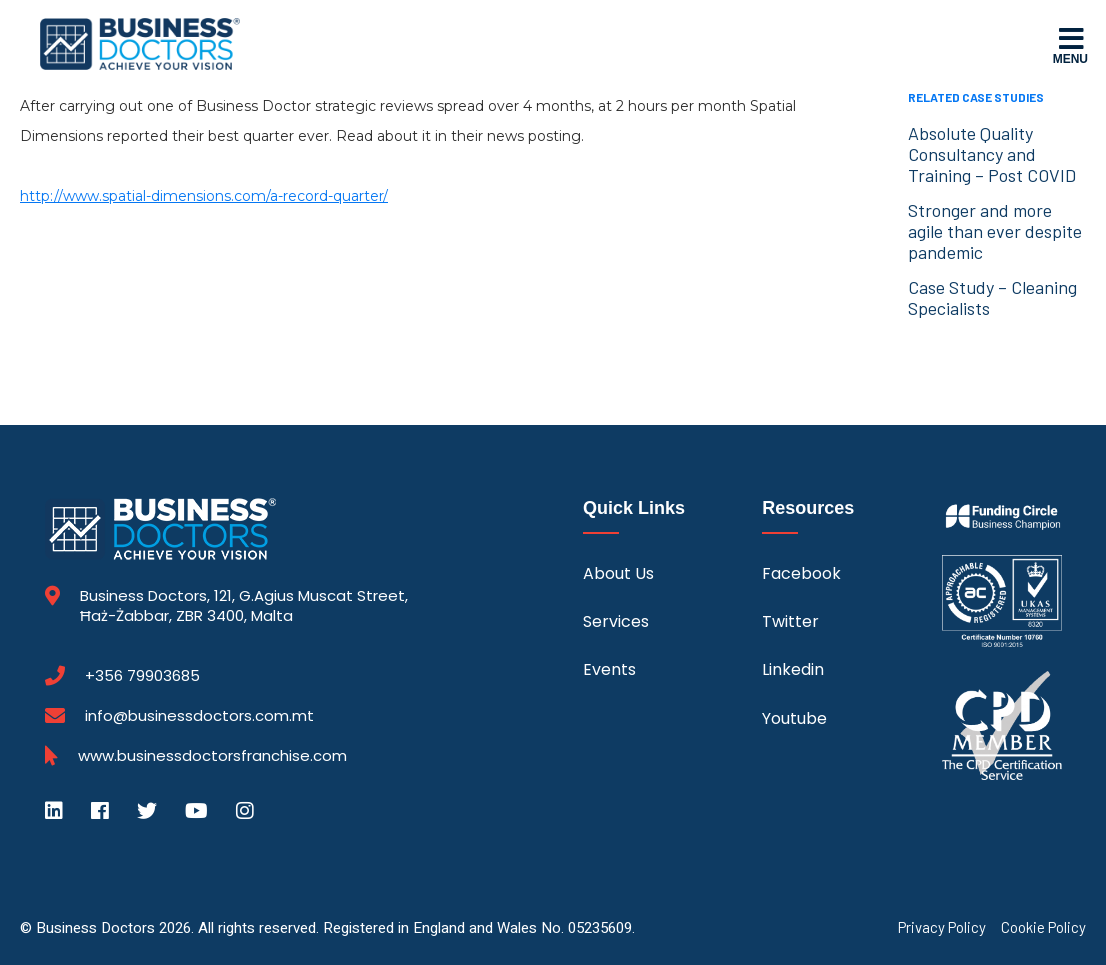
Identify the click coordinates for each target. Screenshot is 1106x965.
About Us (618, 573)
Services (616, 621)
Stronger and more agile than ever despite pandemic (995, 231)
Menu (1070, 45)
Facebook (801, 573)
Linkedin (793, 669)
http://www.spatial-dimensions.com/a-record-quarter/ (204, 196)
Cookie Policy (1043, 927)
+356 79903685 (142, 676)
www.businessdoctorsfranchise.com (212, 756)
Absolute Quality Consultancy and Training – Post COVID (992, 154)
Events (609, 669)
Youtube (794, 718)
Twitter (790, 621)
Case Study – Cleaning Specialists (992, 297)
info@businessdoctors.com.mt (199, 715)
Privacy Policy (942, 927)
